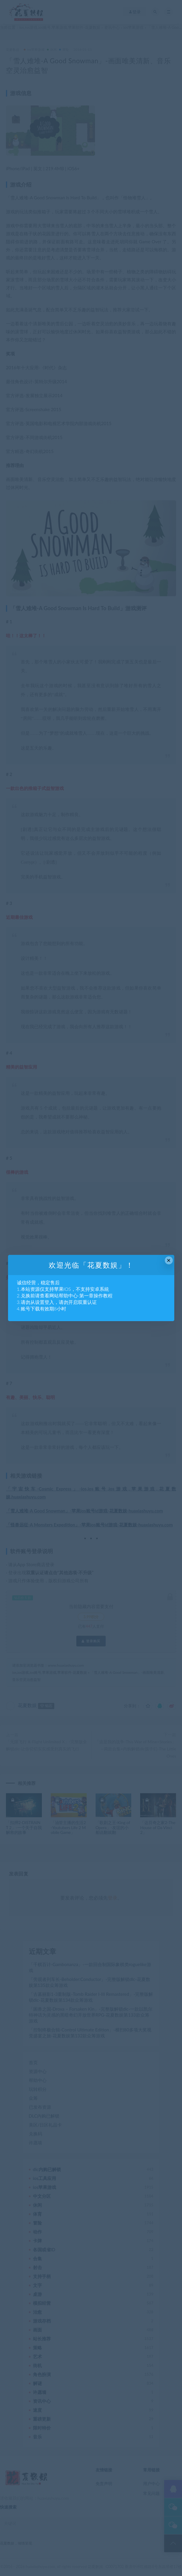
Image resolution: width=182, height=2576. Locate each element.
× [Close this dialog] (169, 1260)
